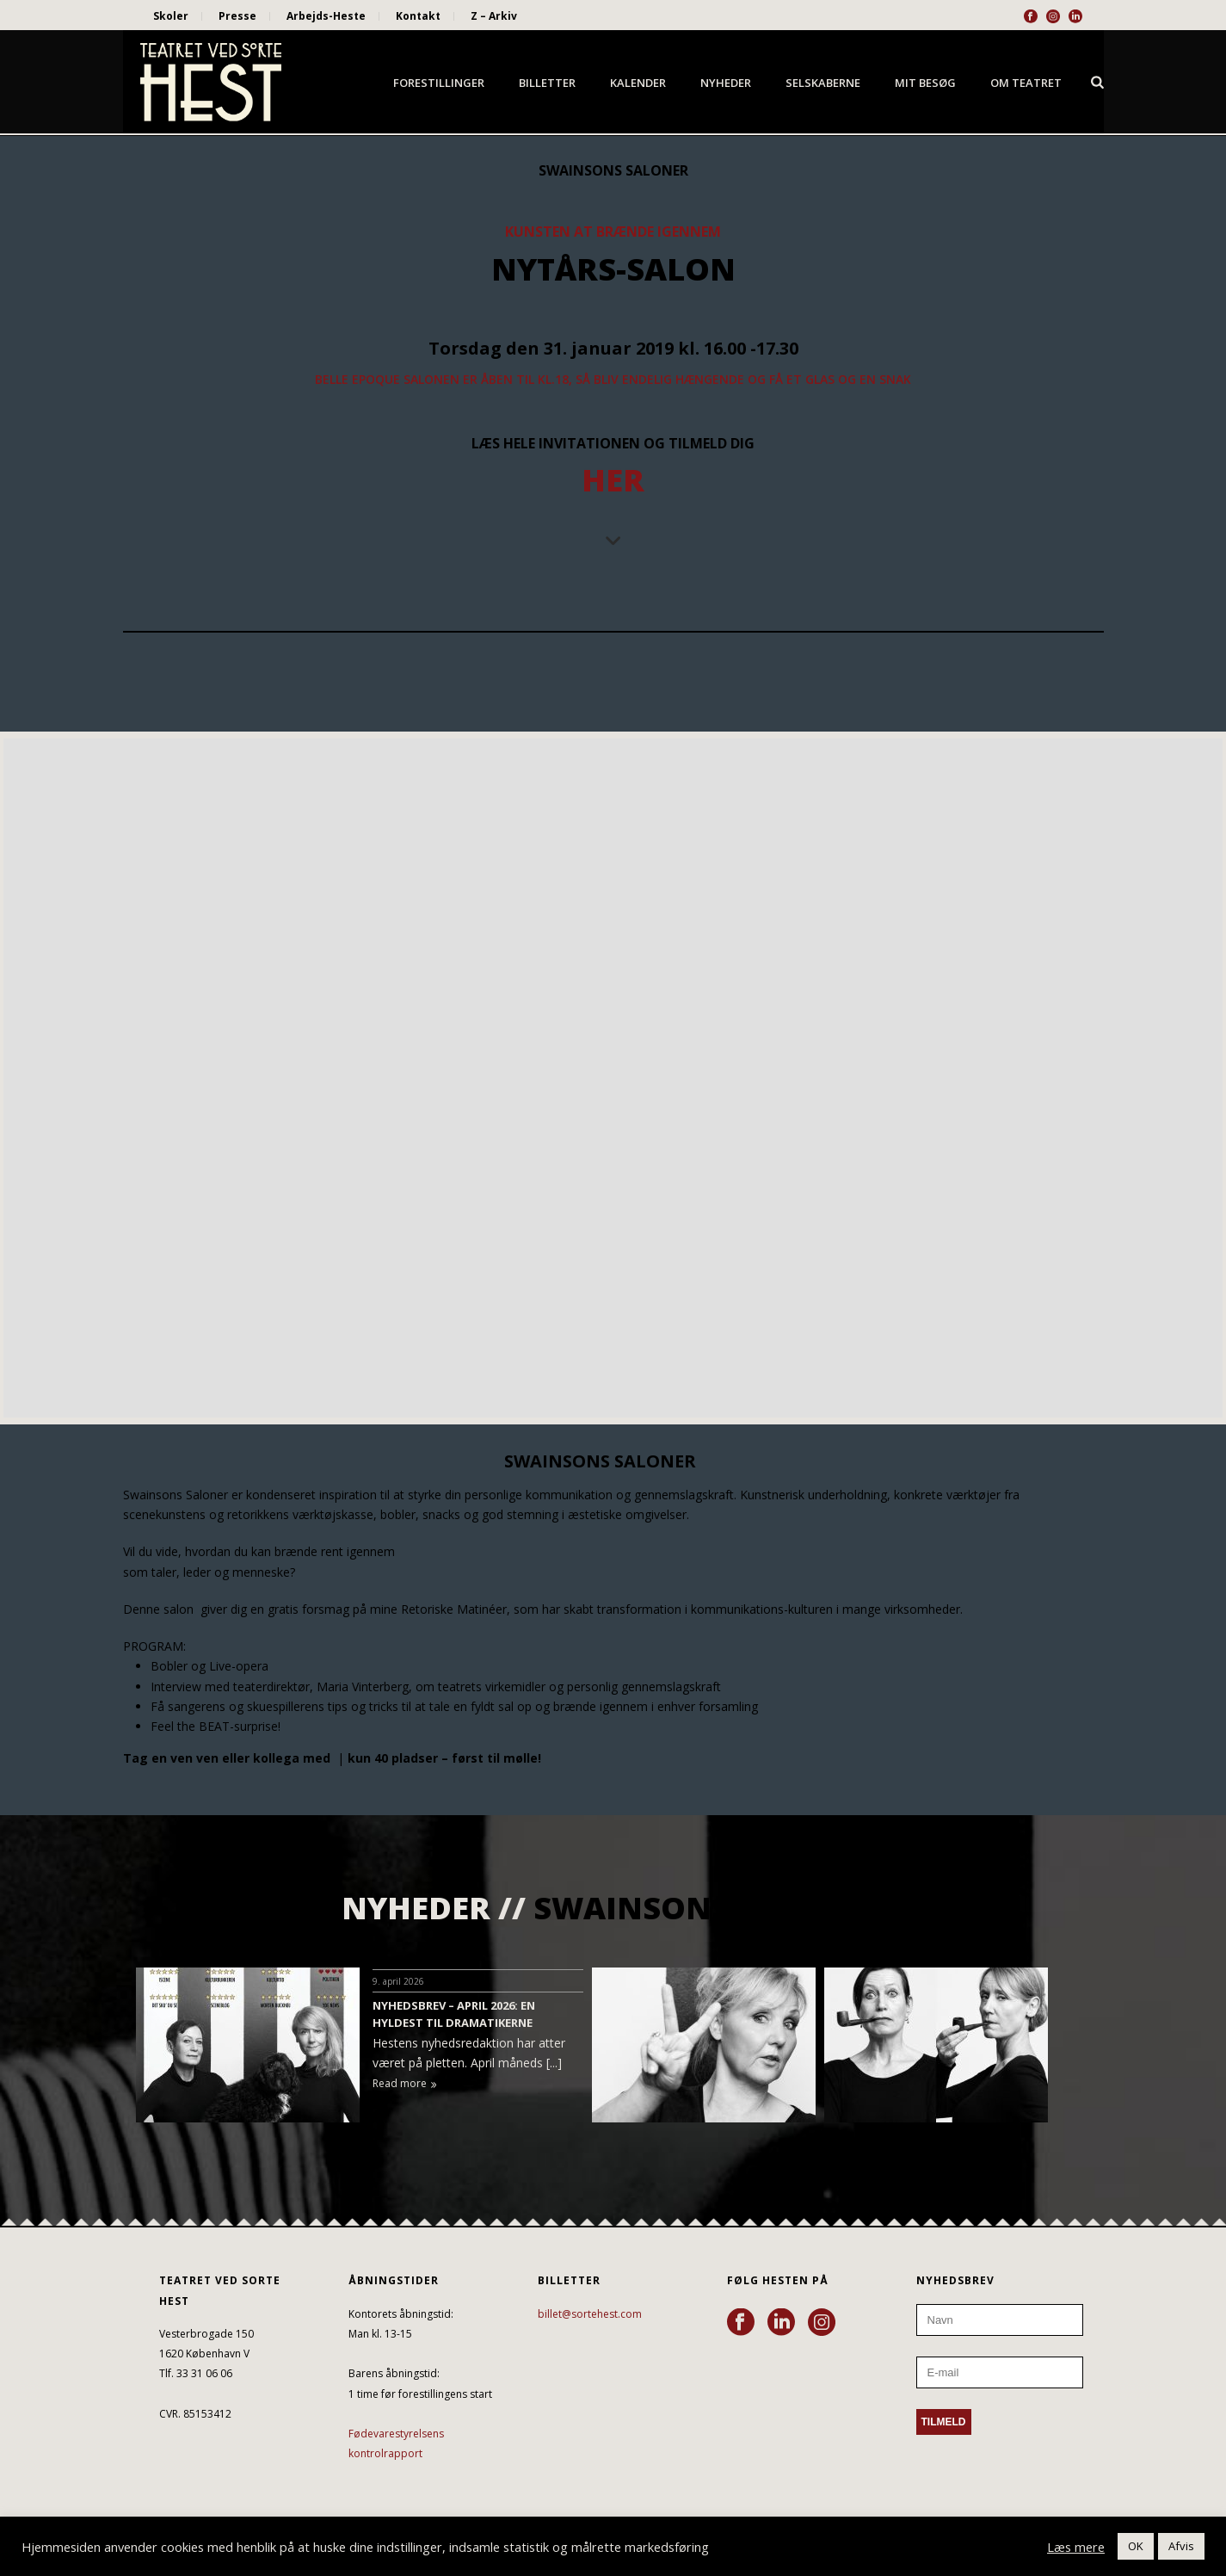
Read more (405, 2083)
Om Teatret (1026, 82)
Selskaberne (823, 82)
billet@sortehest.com (590, 2314)
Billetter (547, 82)
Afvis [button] (1181, 2546)
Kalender (638, 82)
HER (613, 480)
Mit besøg (925, 82)
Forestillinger (438, 82)
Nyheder (725, 82)
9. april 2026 (398, 1981)
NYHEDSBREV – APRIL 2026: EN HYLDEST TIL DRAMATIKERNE (454, 2014)
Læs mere (1076, 2546)
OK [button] (1135, 2546)
